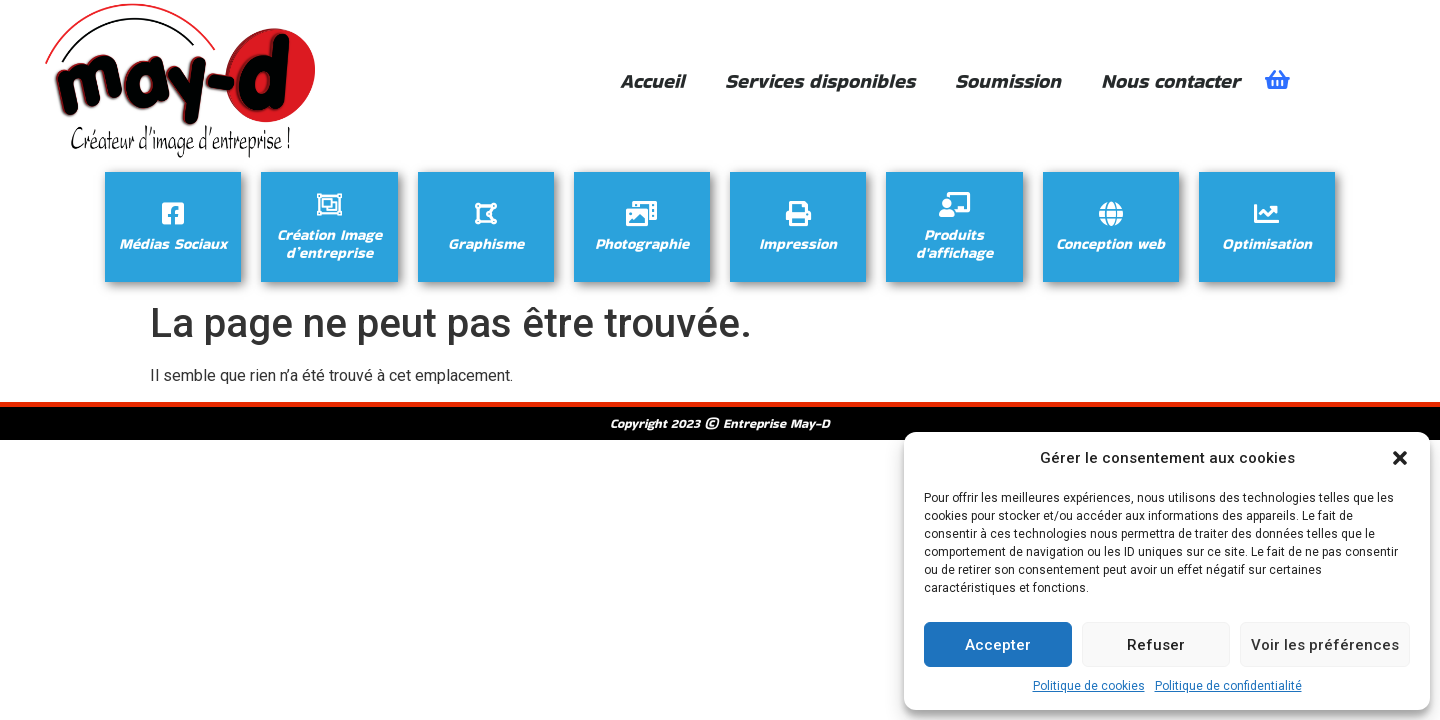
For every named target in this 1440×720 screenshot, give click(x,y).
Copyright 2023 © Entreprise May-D (720, 423)
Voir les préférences (1325, 645)
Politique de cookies (1089, 686)
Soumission (1008, 81)
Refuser (1156, 645)
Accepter (998, 645)
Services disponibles (820, 81)
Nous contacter (1170, 81)
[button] (1400, 458)
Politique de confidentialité (1228, 686)
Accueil (652, 81)
